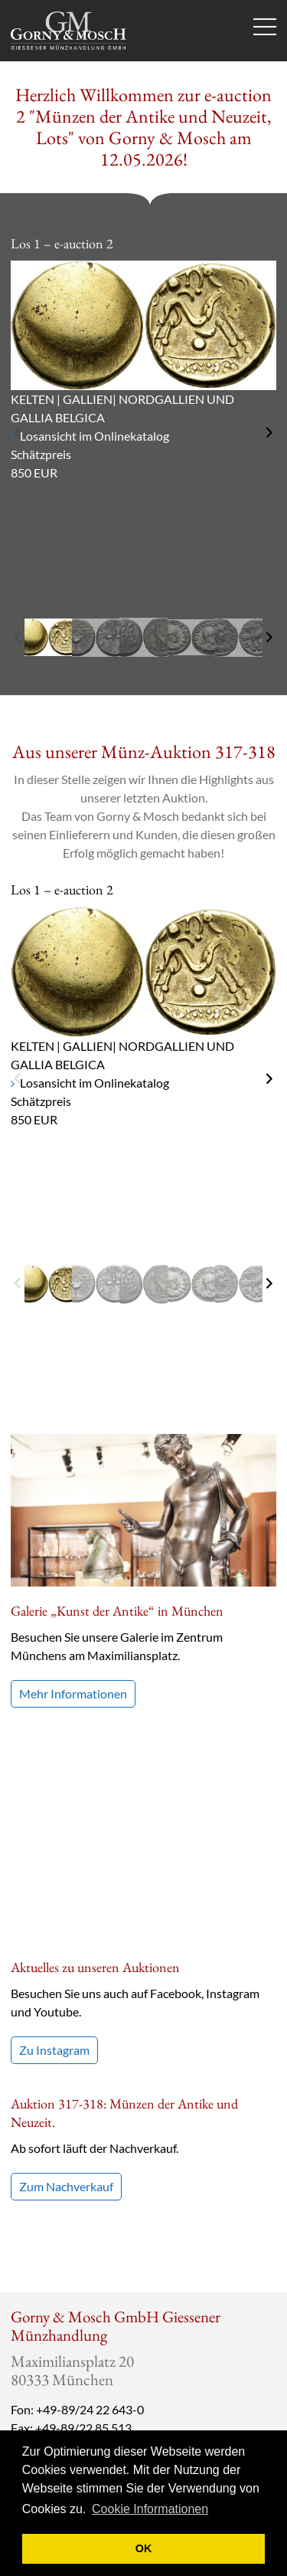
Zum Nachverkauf (66, 1966)
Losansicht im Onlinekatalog (94, 435)
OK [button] (143, 2548)
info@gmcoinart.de (69, 2226)
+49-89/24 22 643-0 (90, 2189)
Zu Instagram (54, 1830)
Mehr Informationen (73, 1693)
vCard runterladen (78, 2339)
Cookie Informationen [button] (150, 2508)
